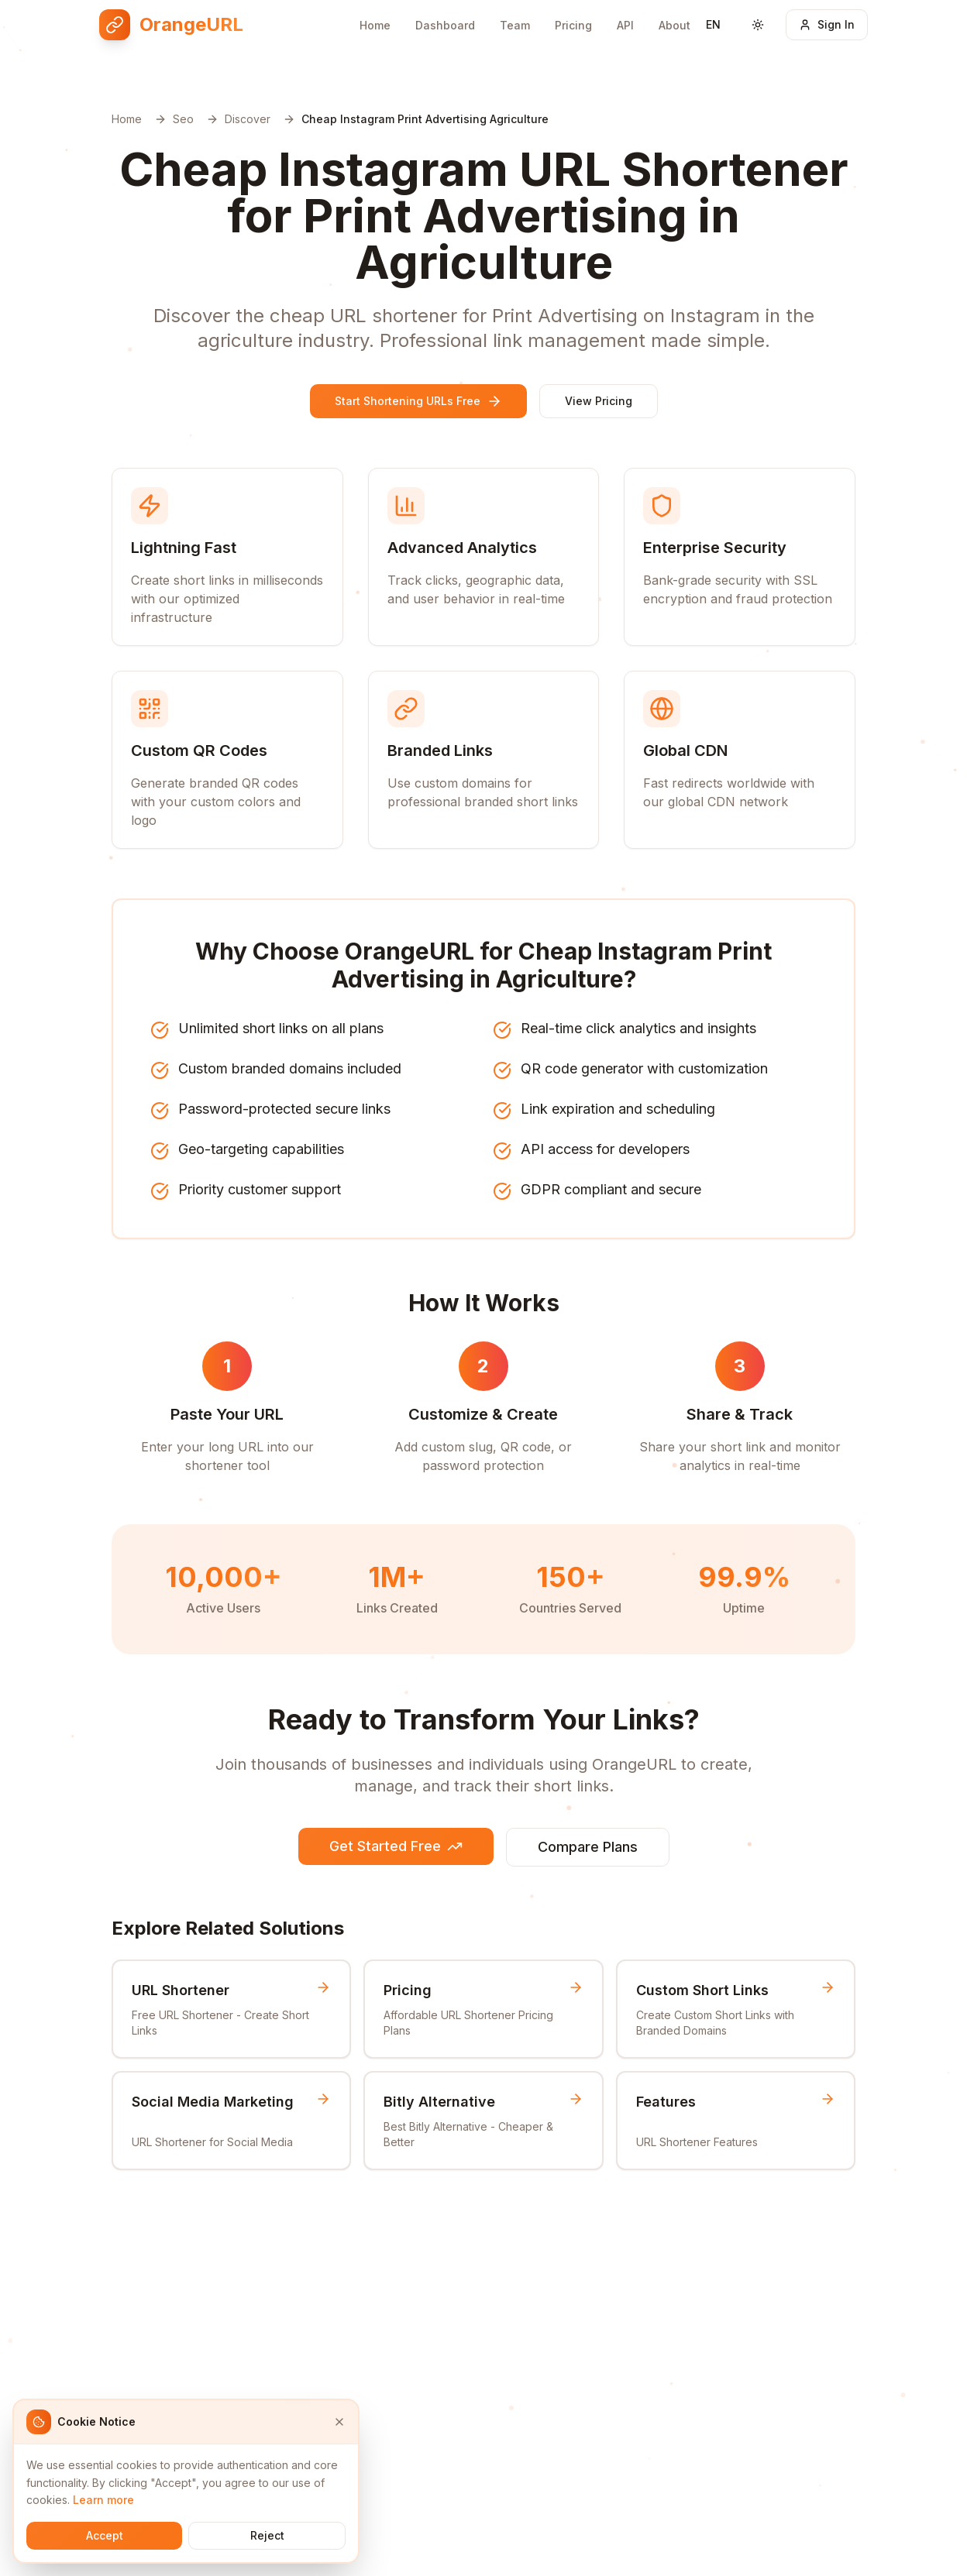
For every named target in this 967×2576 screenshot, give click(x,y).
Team (515, 25)
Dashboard (445, 25)
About (674, 25)
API (625, 25)
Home (375, 25)
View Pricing (598, 400)
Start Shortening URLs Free (418, 401)
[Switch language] (713, 25)
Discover (247, 118)
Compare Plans (588, 1847)
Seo (183, 118)
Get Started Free (396, 1846)
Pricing (573, 25)
